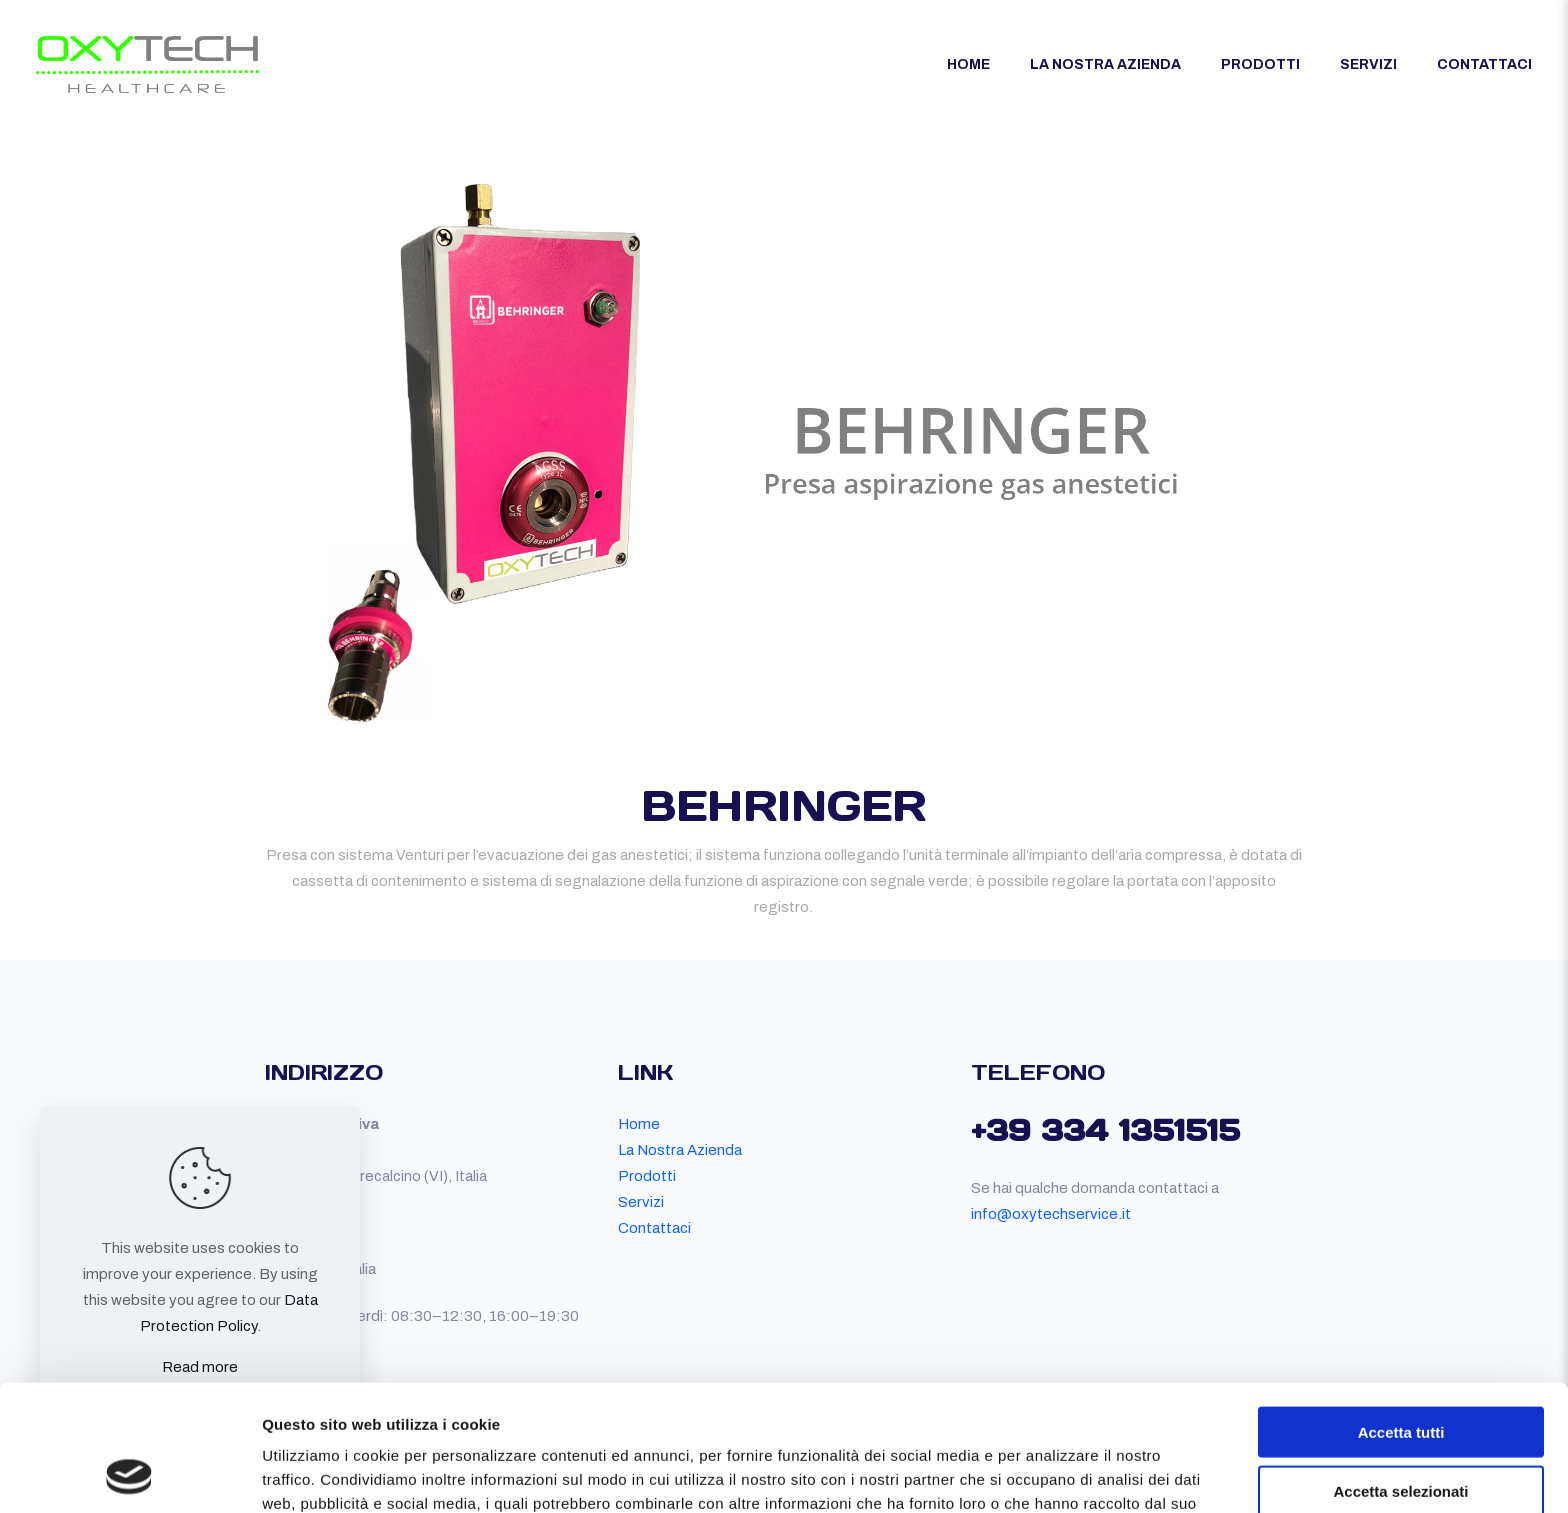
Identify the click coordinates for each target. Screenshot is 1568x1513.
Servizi (641, 1202)
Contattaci (654, 1228)
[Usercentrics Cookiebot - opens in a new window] (129, 1474)
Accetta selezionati (1400, 1372)
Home (639, 1124)
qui (574, 1408)
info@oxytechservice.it (1051, 1214)
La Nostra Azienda (680, 1150)
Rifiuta (1401, 1430)
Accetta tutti (1401, 1313)
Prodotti (647, 1176)
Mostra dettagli (1052, 1473)
